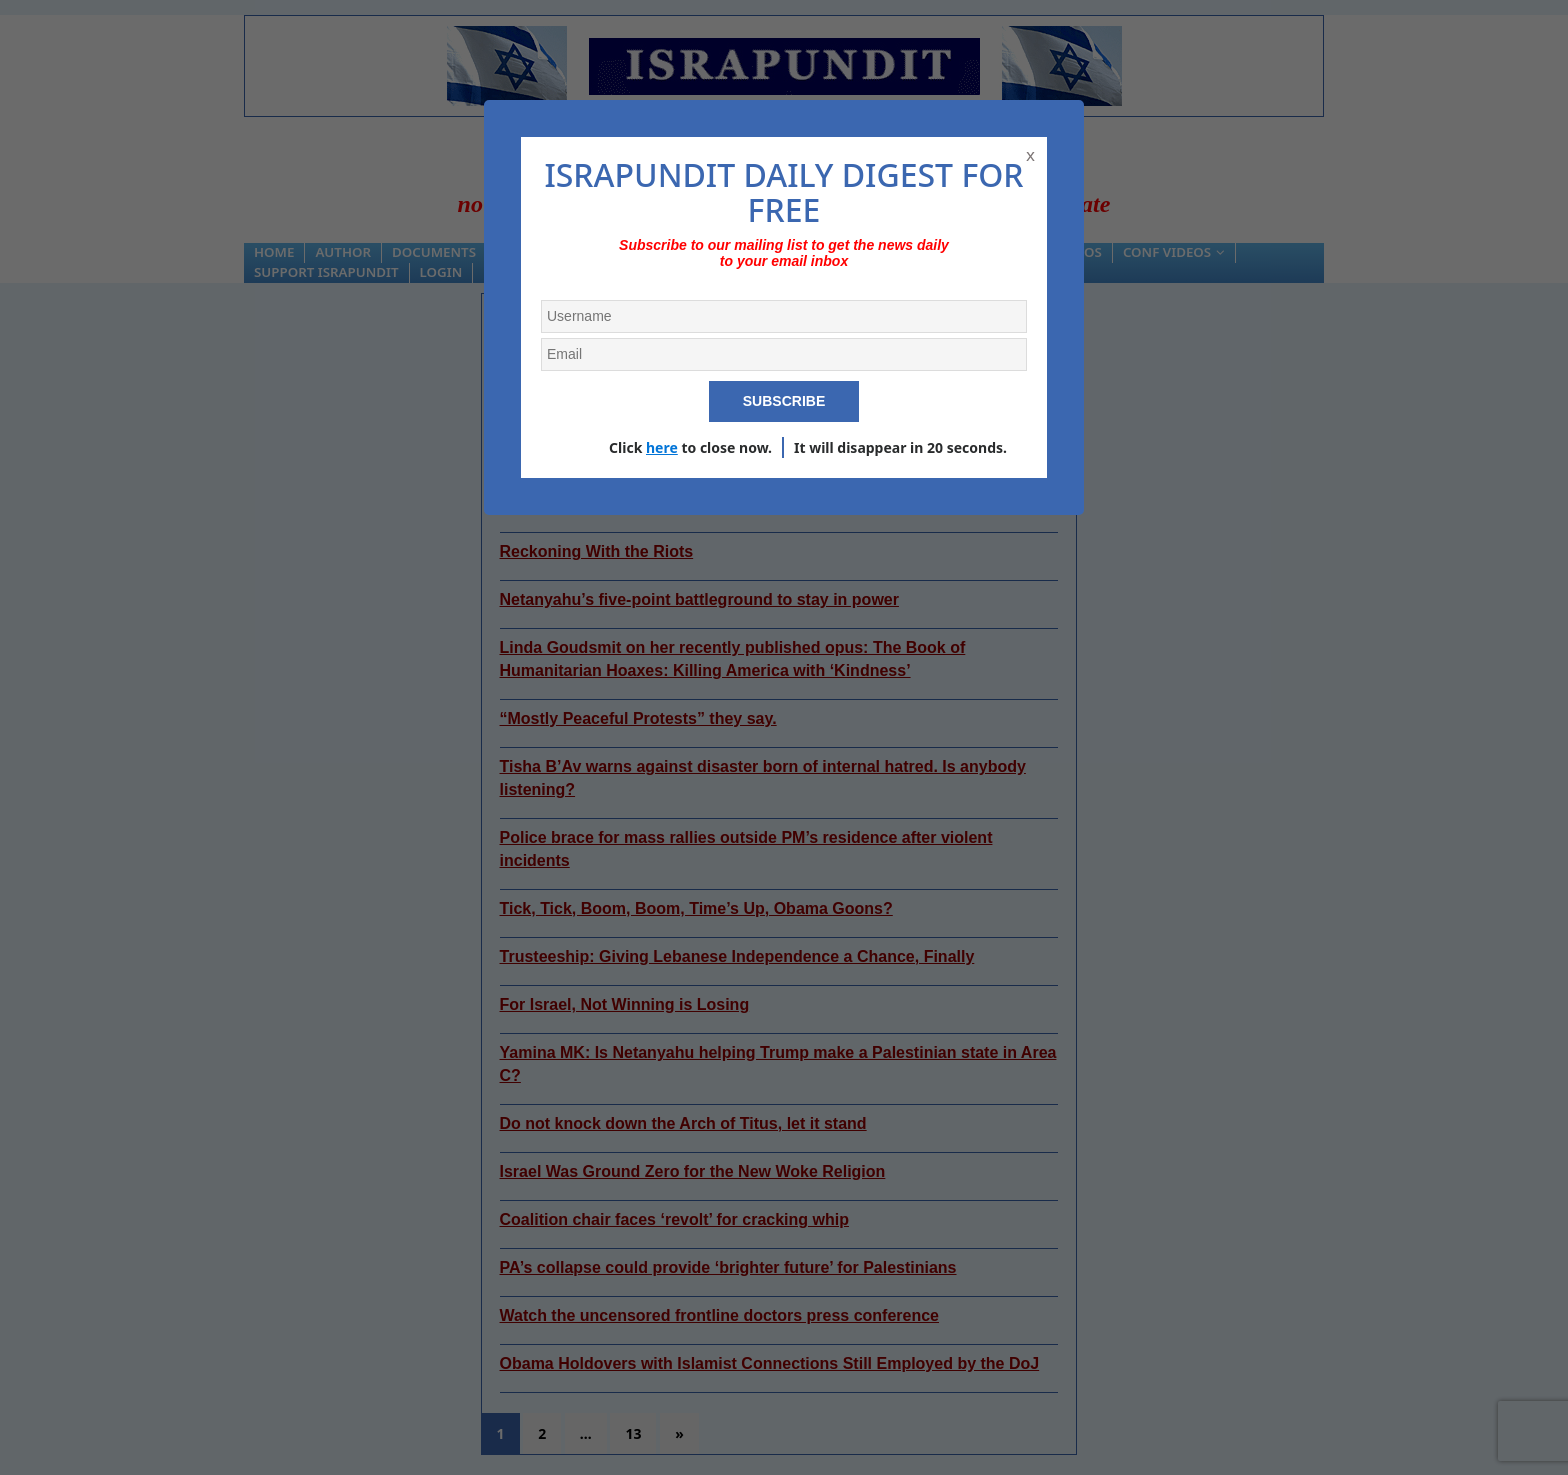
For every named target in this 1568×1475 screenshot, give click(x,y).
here (662, 447)
